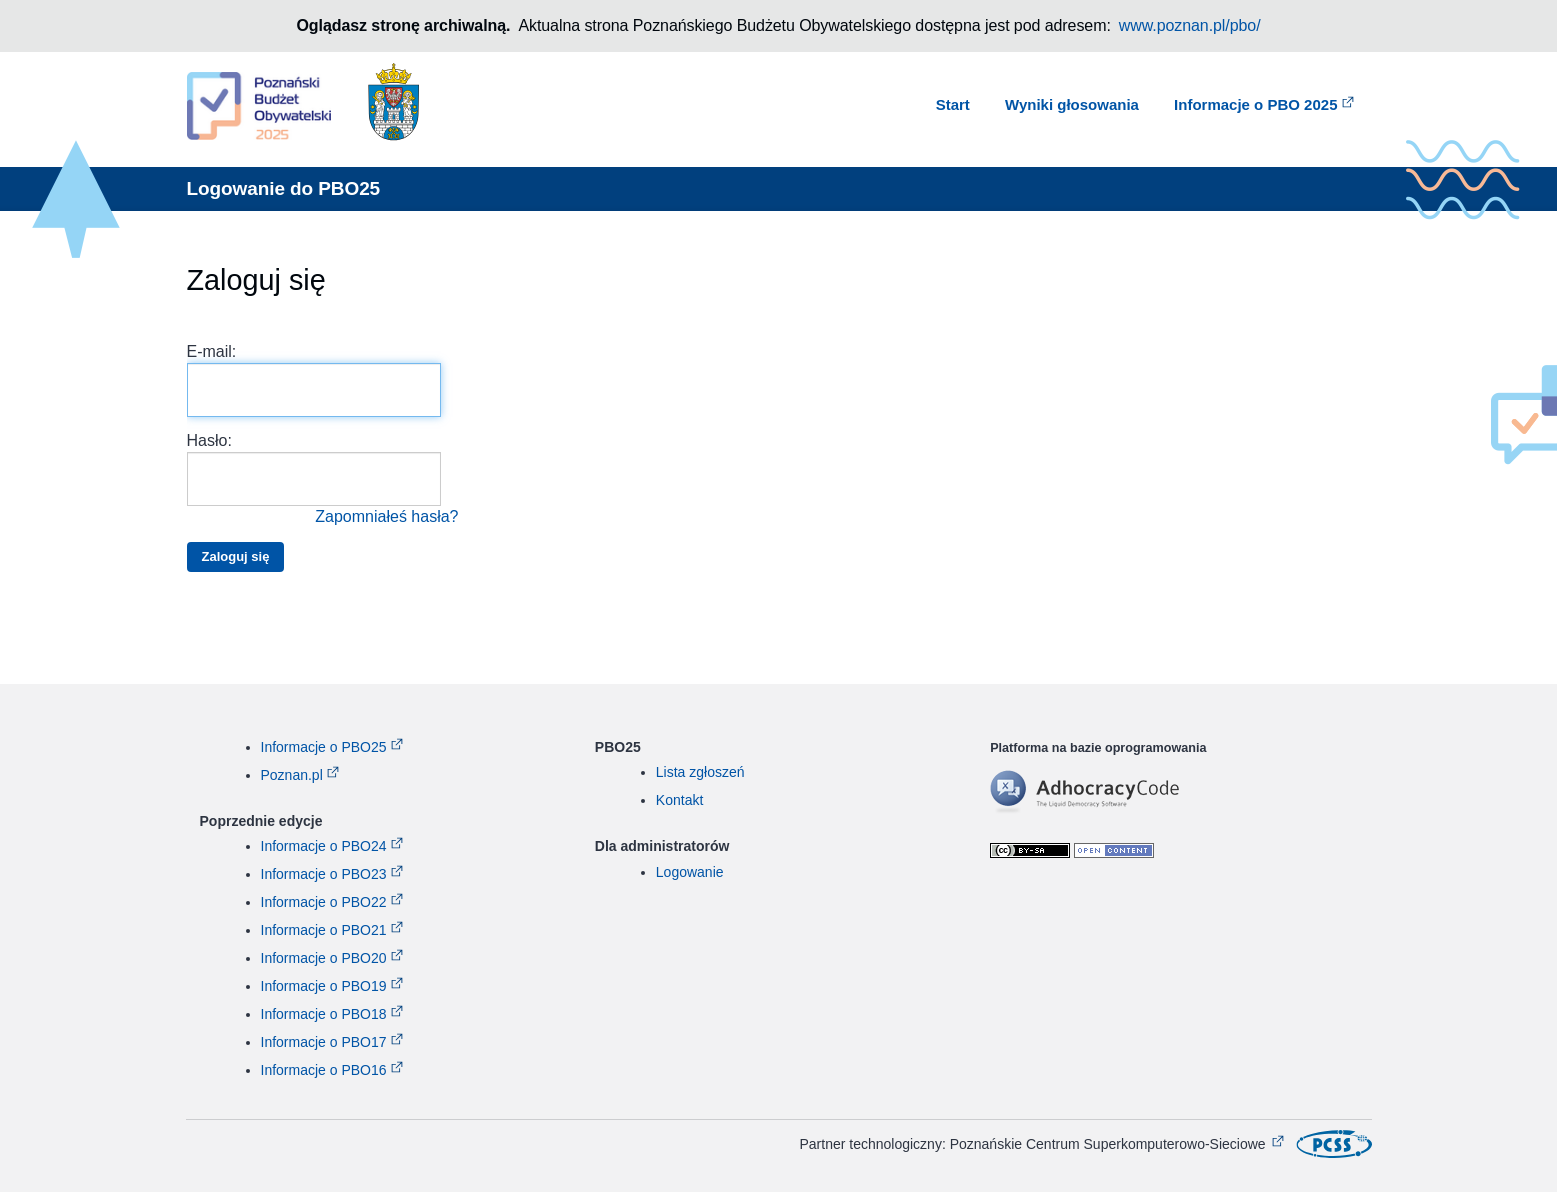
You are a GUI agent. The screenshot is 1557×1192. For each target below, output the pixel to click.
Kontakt (679, 800)
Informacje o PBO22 (324, 902)
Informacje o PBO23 (324, 874)
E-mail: (314, 380)
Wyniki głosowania (1072, 104)
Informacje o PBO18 (324, 1014)
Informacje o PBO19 (324, 986)
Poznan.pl (292, 775)
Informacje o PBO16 (324, 1070)
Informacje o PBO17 (324, 1042)
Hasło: (323, 480)
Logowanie (690, 872)
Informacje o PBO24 (324, 846)
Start (953, 104)
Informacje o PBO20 (324, 958)
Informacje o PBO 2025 (1255, 104)
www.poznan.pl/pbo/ (1190, 25)
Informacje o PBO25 (324, 747)
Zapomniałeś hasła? (386, 516)
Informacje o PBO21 (324, 930)
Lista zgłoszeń (700, 772)
